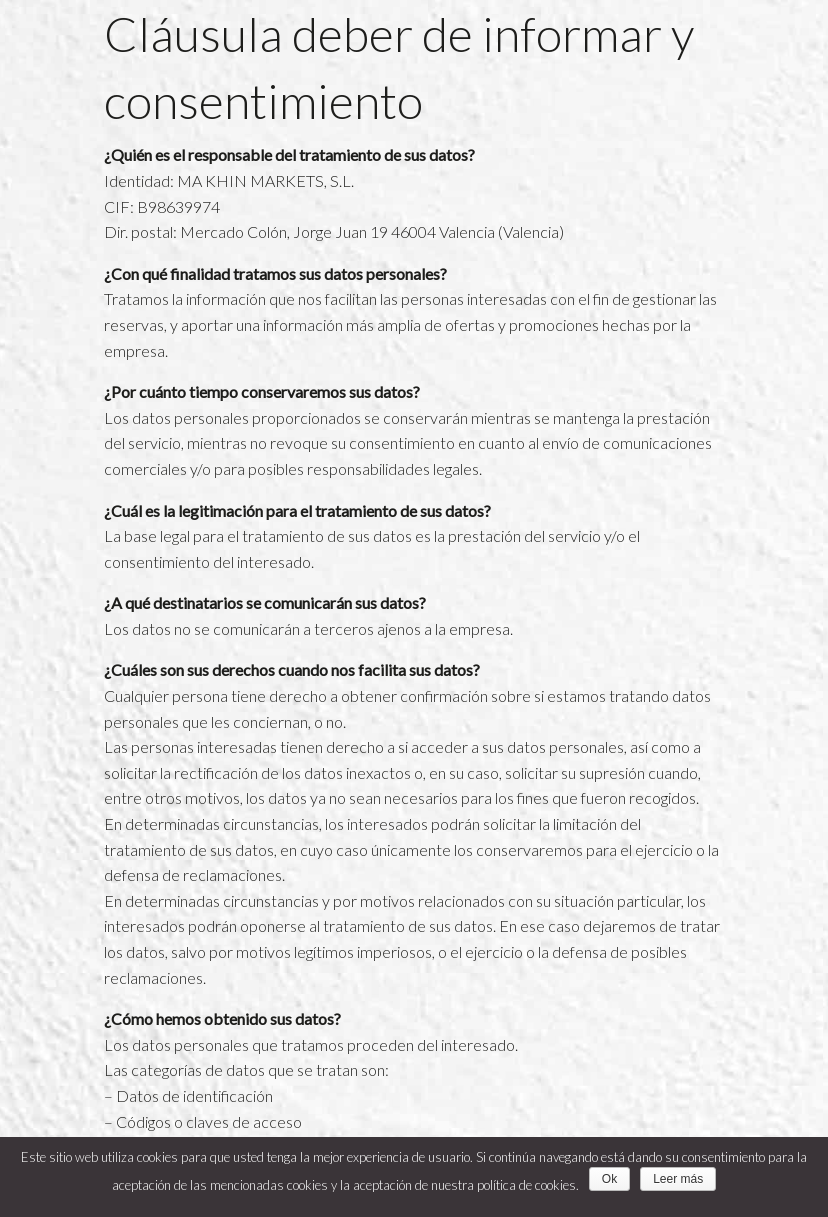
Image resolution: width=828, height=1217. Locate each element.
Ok (609, 1179)
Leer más (678, 1179)
